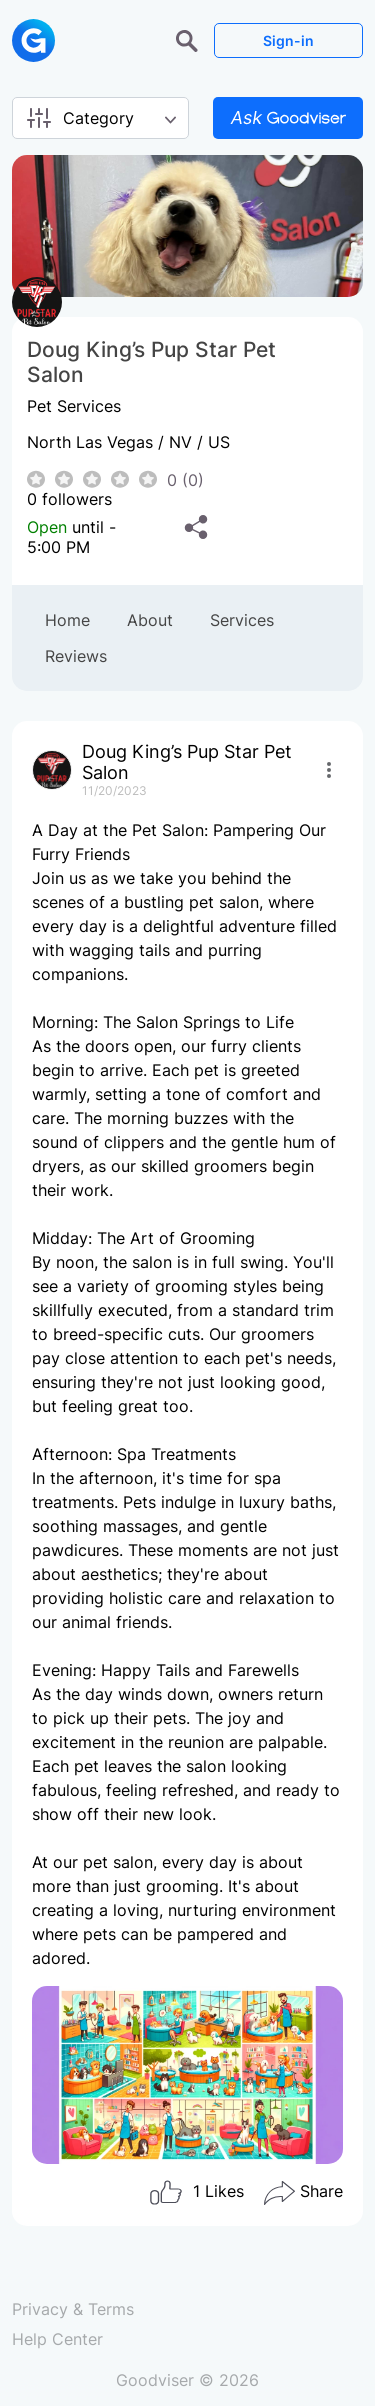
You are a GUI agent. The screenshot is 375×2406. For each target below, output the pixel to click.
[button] (189, 39)
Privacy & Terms (73, 2309)
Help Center (57, 2339)
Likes (196, 2193)
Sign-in (288, 40)
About (150, 620)
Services (242, 620)
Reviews (76, 656)
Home (67, 620)
